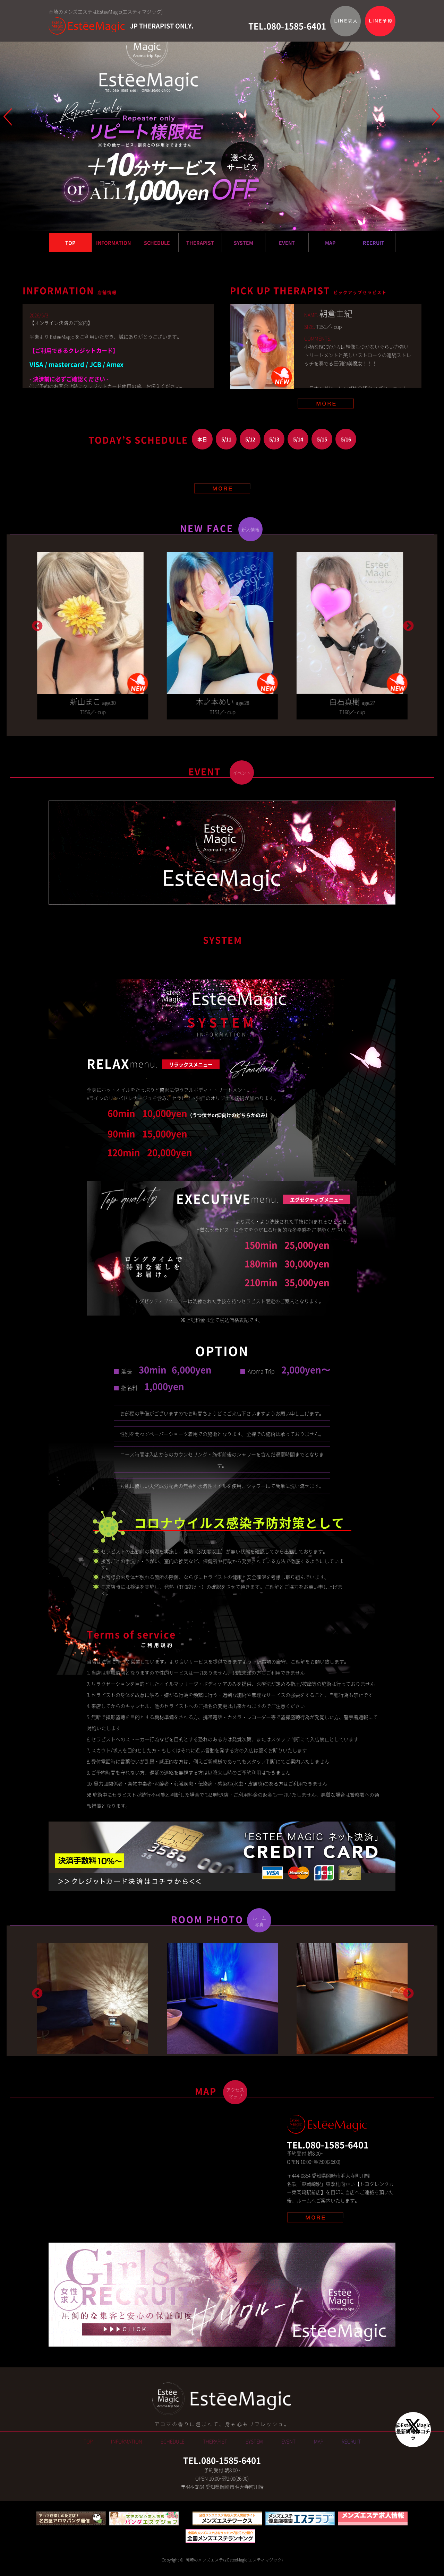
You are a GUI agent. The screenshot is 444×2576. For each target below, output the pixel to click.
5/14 (298, 439)
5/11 (226, 439)
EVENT (287, 242)
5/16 (346, 439)
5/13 (274, 439)
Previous (36, 626)
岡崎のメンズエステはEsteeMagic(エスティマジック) (234, 2572)
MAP (330, 242)
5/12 (250, 439)
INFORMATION (113, 242)
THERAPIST (200, 242)
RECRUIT (373, 242)
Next (407, 626)
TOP (70, 242)
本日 (202, 439)
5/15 (322, 439)
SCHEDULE (157, 242)
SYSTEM (243, 242)
